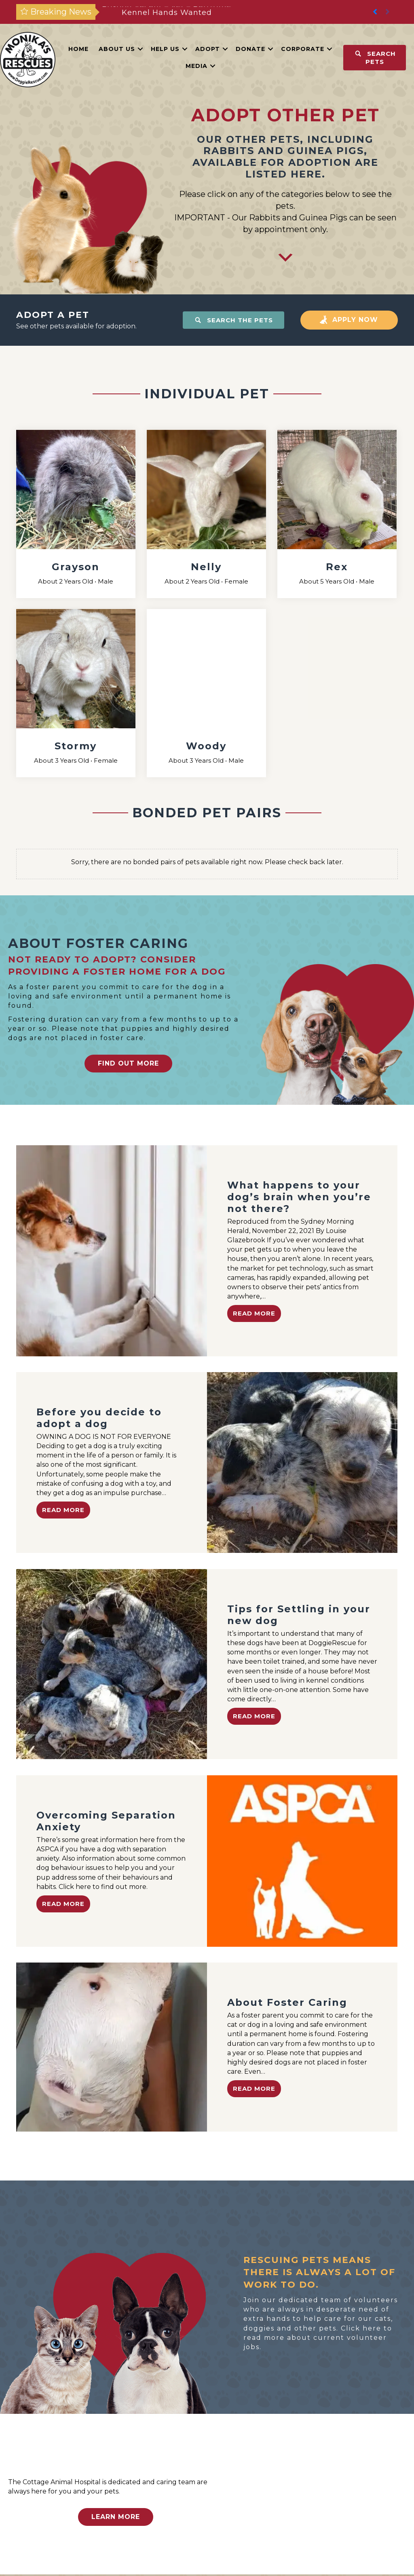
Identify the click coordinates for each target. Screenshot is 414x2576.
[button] (387, 12)
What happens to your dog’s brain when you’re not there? (299, 1196)
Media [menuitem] (196, 66)
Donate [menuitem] (250, 49)
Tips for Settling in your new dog (298, 1614)
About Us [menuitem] (117, 49)
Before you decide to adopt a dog (99, 1418)
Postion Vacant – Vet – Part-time (166, 11)
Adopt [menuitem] (207, 49)
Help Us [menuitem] (165, 49)
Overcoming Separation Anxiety (106, 1821)
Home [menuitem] (78, 49)
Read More (254, 1313)
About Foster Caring (287, 2002)
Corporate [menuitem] (302, 49)
